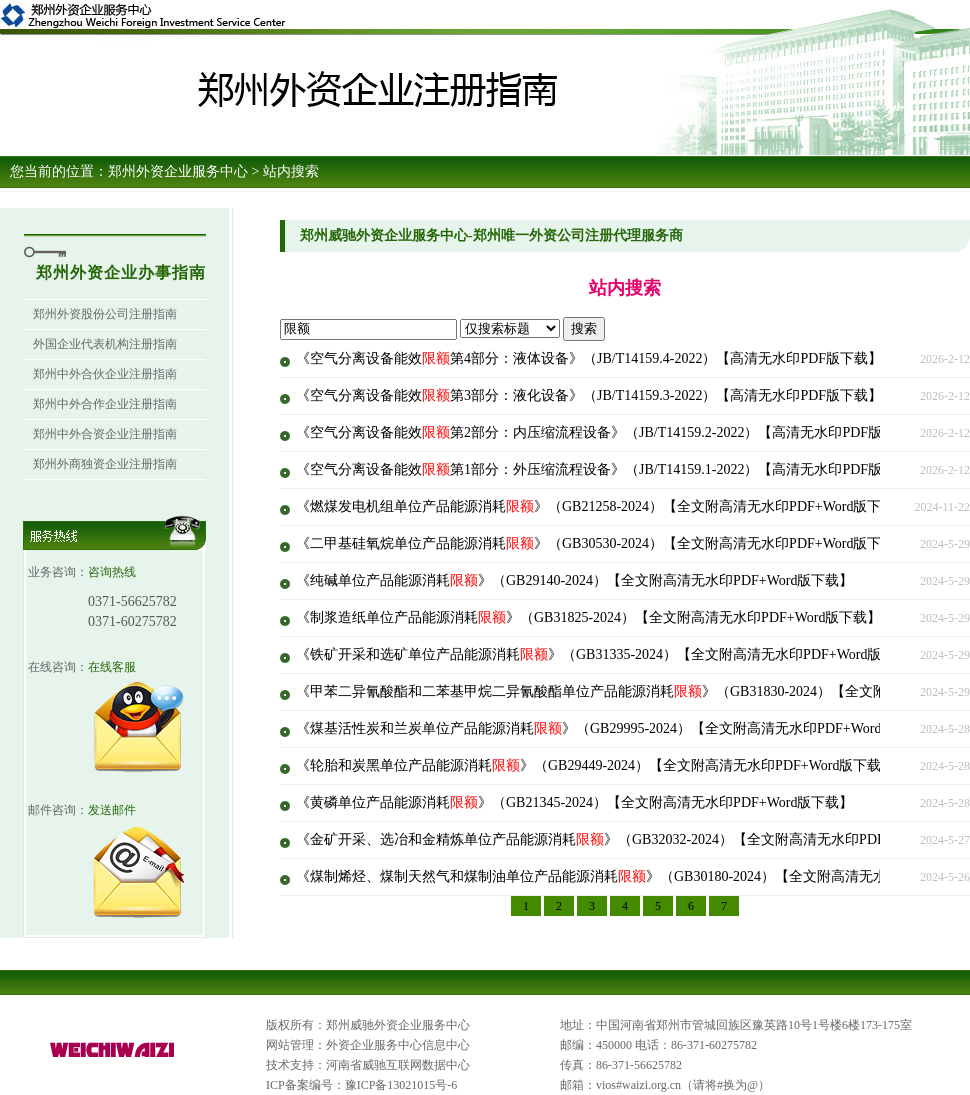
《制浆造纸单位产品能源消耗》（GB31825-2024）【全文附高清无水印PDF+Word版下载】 (588, 617)
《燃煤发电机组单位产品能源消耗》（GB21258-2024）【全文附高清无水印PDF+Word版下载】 (602, 506)
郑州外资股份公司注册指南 (105, 314)
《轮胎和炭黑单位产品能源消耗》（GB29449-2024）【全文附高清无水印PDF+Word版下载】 (595, 765)
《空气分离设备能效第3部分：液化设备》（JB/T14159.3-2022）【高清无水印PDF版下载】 (589, 395)
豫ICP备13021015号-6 (401, 1085)
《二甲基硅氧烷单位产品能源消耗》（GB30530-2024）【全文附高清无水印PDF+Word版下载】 (602, 543)
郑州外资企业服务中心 (178, 171)
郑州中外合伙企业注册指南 (105, 374)
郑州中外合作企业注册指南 (105, 404)
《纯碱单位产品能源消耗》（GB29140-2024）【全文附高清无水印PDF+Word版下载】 (574, 580)
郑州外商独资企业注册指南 (105, 464)
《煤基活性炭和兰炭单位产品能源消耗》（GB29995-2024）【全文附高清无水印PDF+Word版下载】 (616, 728)
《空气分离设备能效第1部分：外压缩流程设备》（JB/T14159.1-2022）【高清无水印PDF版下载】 (610, 469)
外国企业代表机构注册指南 (105, 344)
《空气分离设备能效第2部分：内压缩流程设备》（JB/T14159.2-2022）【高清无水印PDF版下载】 (610, 432)
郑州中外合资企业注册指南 (105, 434)
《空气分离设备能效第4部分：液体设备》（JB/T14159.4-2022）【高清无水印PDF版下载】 (589, 358)
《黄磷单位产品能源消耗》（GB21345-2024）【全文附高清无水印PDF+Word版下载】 (574, 802)
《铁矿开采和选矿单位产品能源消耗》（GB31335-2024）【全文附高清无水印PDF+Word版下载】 (609, 654)
